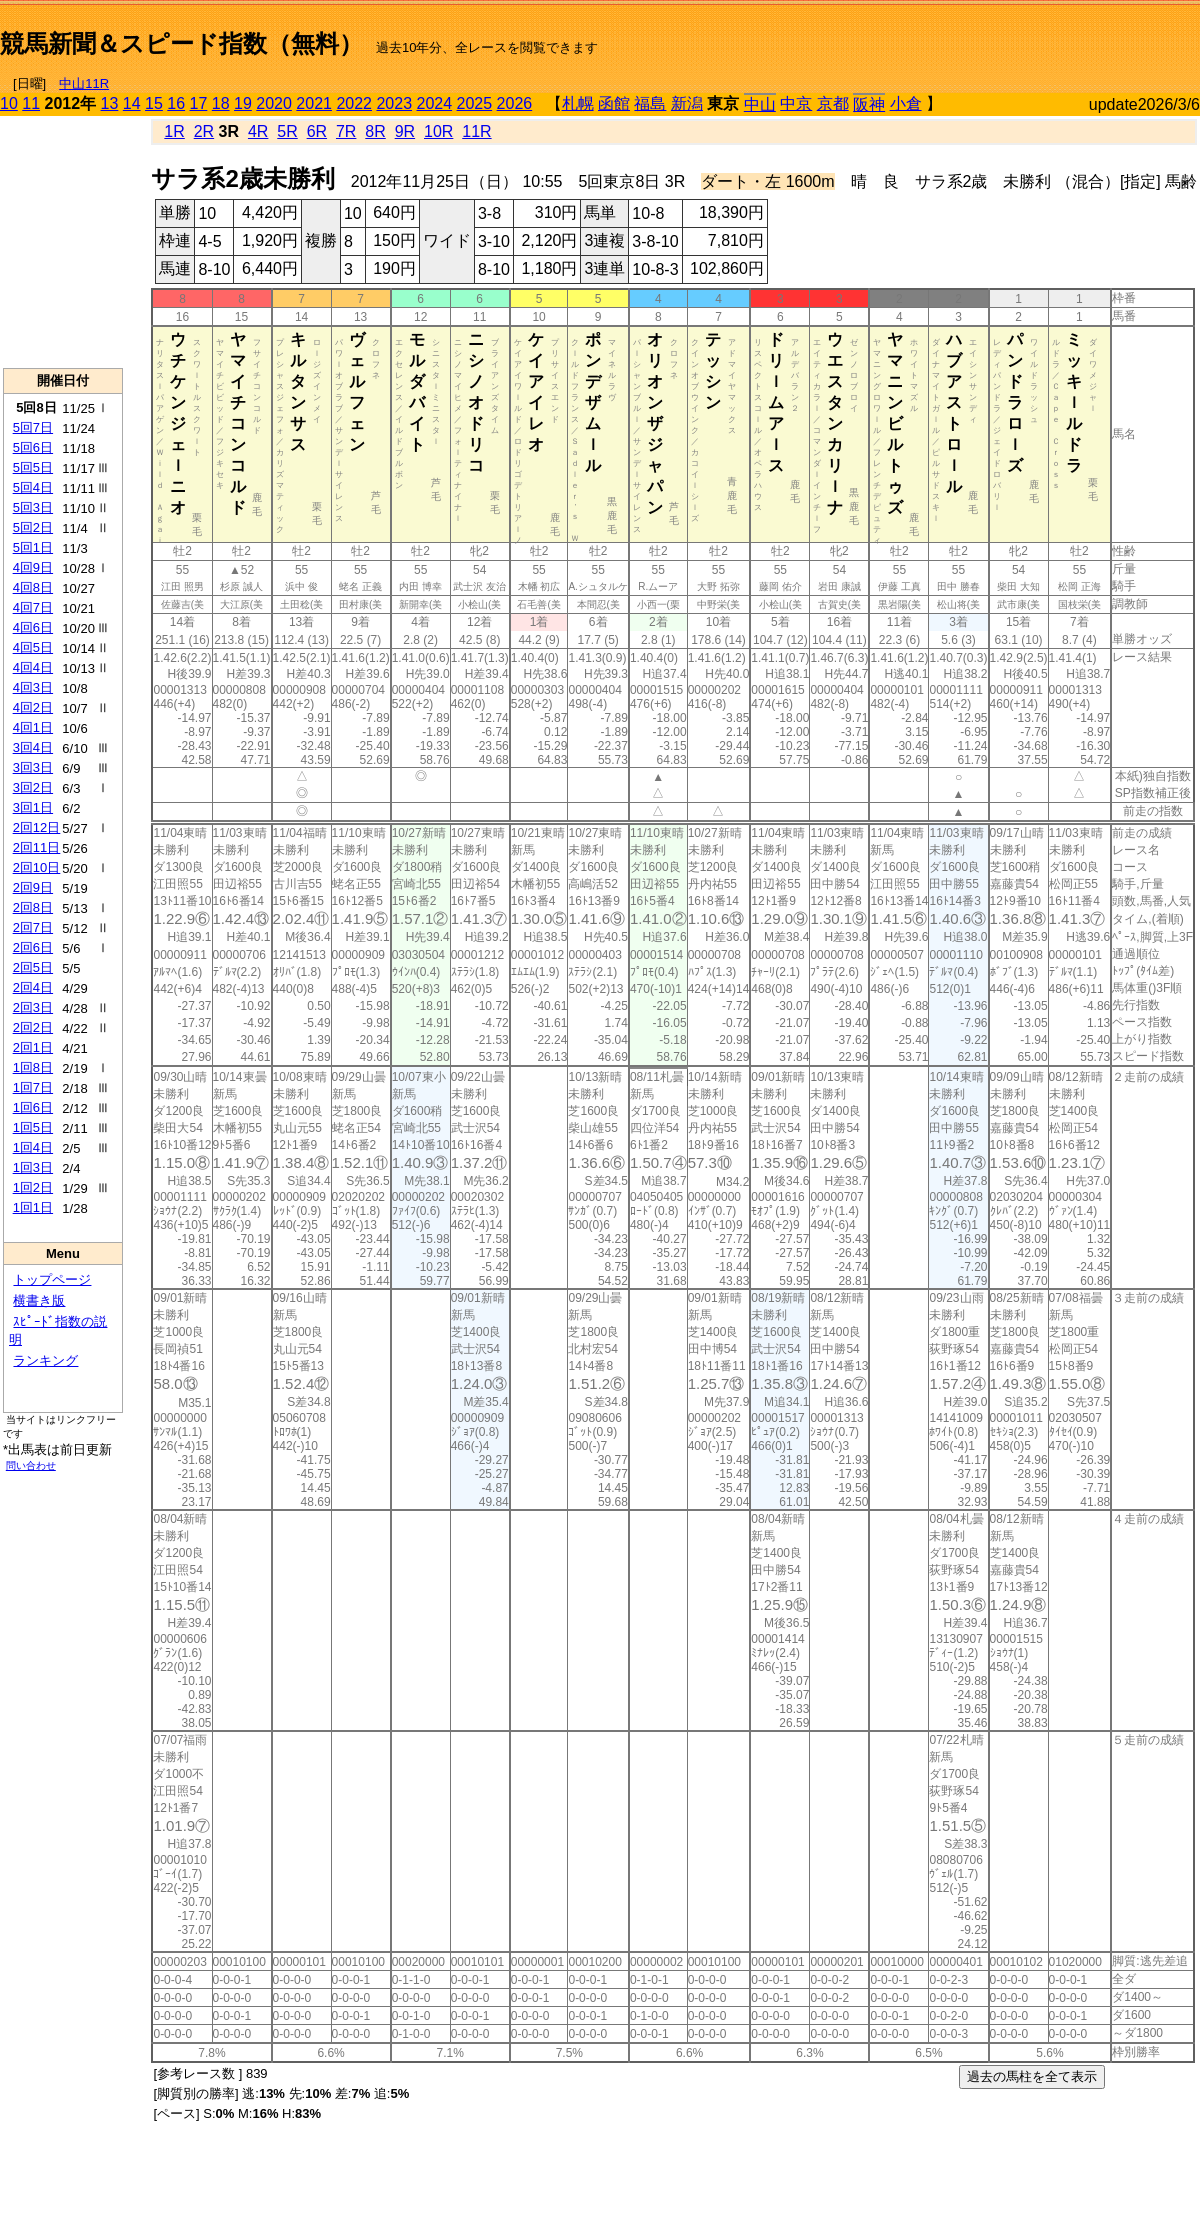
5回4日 (33, 487)
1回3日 (33, 1167)
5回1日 (33, 547)
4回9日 (33, 567)
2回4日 (33, 987)
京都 (833, 103)
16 (176, 103)
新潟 (687, 103)
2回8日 (33, 907)
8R (375, 131)
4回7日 (33, 607)
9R (405, 131)
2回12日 (37, 827)
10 (9, 103)
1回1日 (33, 1207)
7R (346, 131)
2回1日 (33, 1047)
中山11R (84, 83)
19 (243, 103)
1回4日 (33, 1147)
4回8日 (33, 587)
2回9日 (33, 887)
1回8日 (33, 1067)
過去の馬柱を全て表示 (1032, 2076)
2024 (434, 103)
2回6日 (33, 947)
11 (31, 103)
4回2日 (33, 707)
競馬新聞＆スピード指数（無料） (181, 43)
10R (438, 131)
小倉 (906, 103)
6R (317, 131)
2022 (354, 103)
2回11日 (37, 847)
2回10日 (37, 867)
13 (110, 103)
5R (287, 131)
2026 (515, 103)
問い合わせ (31, 1465)
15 (154, 103)
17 (199, 103)
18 (221, 103)
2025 (475, 103)
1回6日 (33, 1107)
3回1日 (33, 807)
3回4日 (33, 747)
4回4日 (33, 667)
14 (132, 103)
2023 (394, 103)
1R (174, 131)
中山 (760, 104)
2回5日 (33, 967)
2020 (274, 103)
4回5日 (33, 647)
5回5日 (33, 467)
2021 (314, 103)
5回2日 (33, 527)
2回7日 (33, 927)
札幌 (578, 103)
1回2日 (33, 1187)
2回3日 (33, 1007)
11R (476, 131)
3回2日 (33, 787)
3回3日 (33, 767)
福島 (650, 103)
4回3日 (33, 687)
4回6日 (33, 627)
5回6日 (33, 447)
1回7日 (33, 1087)
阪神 (869, 104)
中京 (796, 103)
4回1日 (33, 727)
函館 (614, 103)
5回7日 (33, 427)
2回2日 (33, 1027)
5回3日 (33, 507)
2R (204, 131)
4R (258, 131)
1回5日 (33, 1127)
